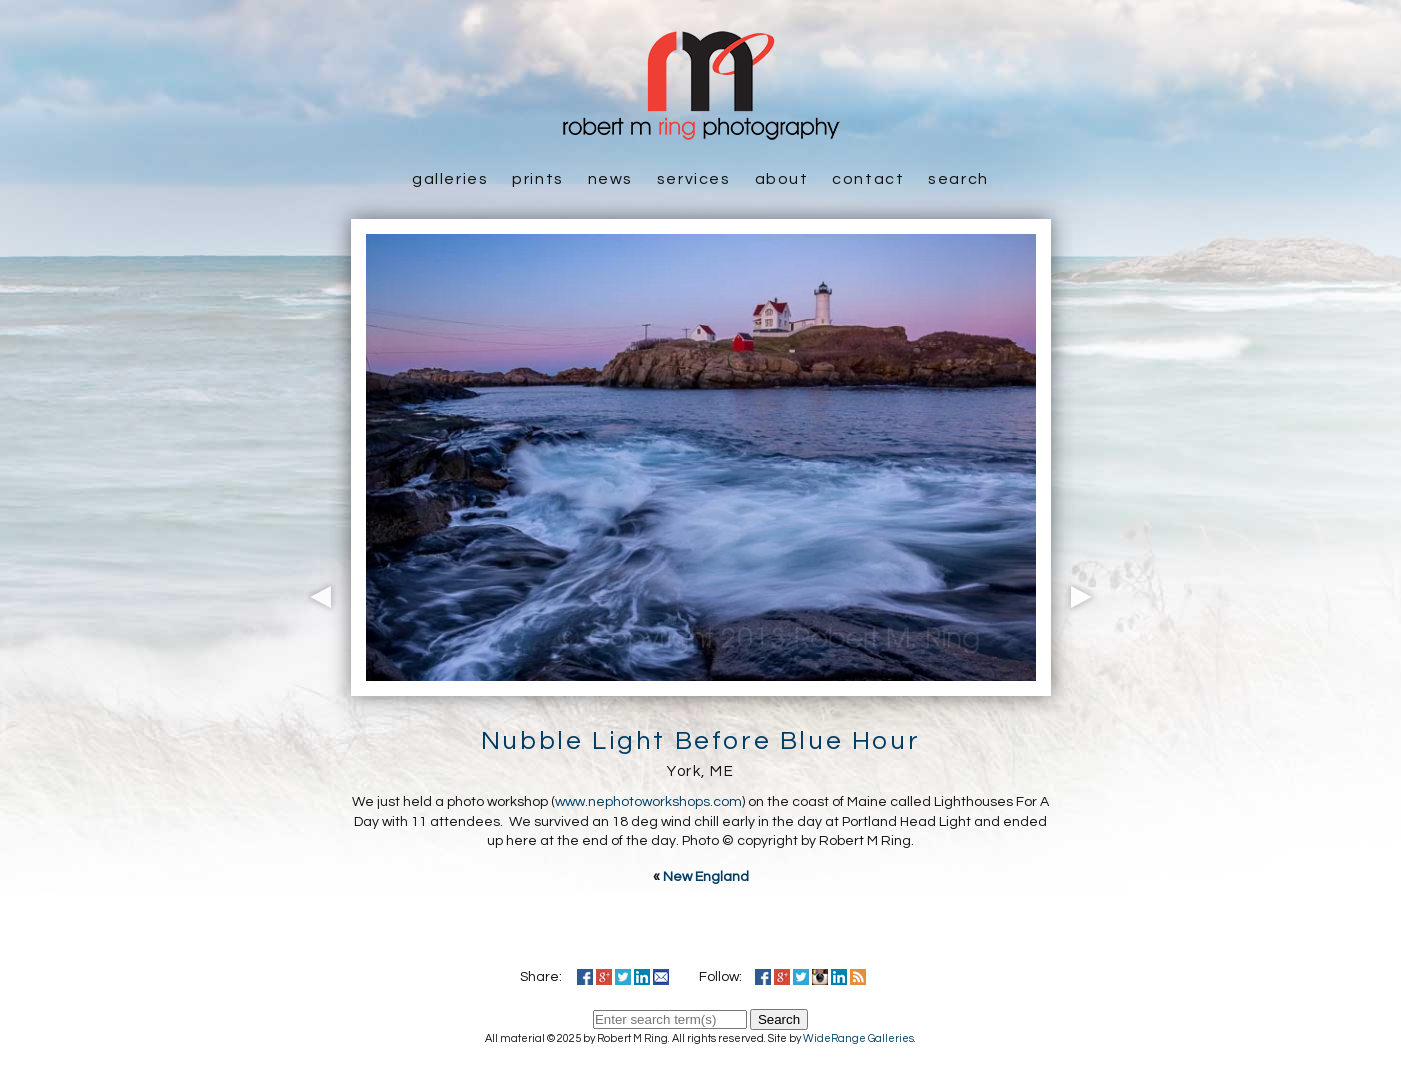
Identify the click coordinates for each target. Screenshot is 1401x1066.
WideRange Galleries (858, 1038)
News (610, 179)
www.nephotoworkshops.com (648, 802)
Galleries (450, 179)
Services (694, 179)
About (782, 179)
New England (706, 877)
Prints (538, 179)
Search (958, 179)
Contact (868, 179)
